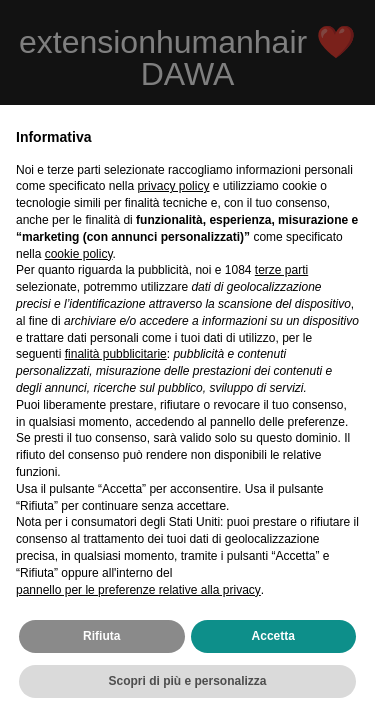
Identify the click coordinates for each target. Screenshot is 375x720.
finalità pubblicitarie (116, 354)
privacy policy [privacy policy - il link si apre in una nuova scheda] (173, 186)
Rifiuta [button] (101, 636)
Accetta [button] (273, 636)
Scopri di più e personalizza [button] (187, 681)
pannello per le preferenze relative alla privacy (138, 590)
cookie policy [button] (79, 254)
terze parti (281, 270)
